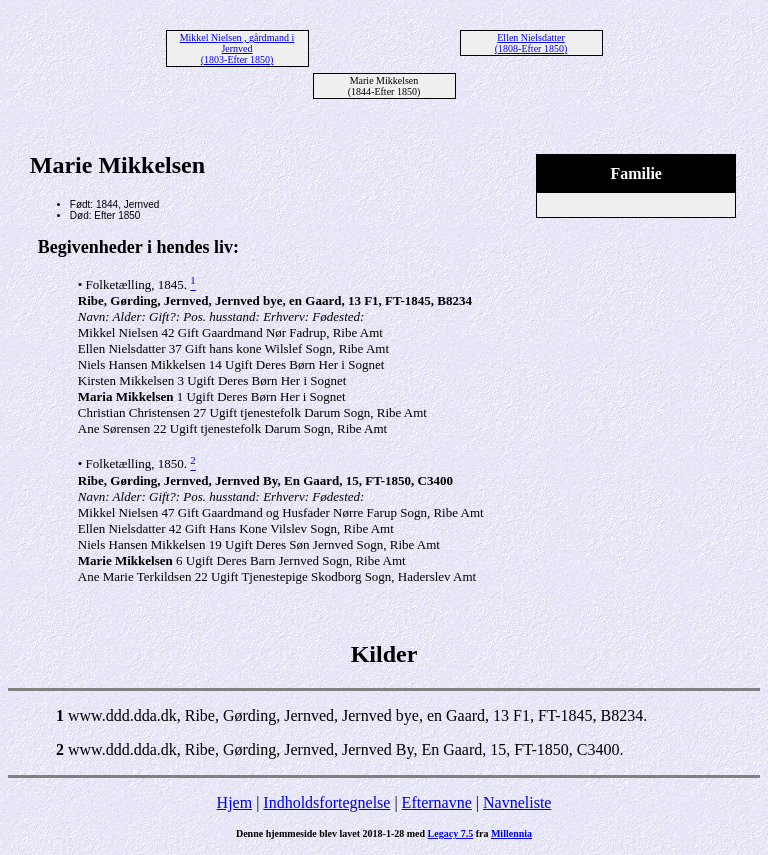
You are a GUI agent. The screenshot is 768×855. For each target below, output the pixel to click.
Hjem (235, 802)
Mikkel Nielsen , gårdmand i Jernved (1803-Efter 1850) (237, 48)
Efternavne (437, 802)
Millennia (511, 833)
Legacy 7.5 (451, 833)
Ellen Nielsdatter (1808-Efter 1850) (531, 43)
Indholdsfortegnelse (326, 802)
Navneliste (517, 802)
